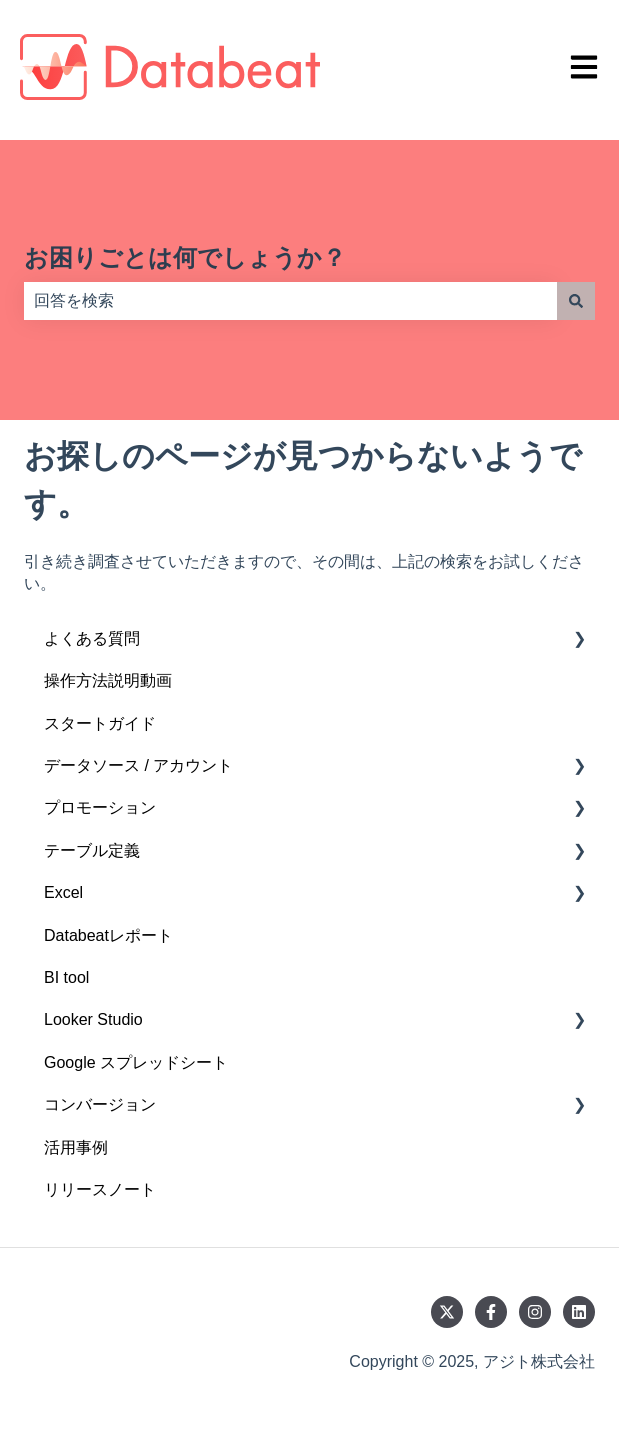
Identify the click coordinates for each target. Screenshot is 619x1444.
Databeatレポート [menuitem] (108, 935)
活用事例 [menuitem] (76, 1147)
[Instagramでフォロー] (535, 1312)
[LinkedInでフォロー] (579, 1312)
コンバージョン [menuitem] (100, 1104)
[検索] (576, 301)
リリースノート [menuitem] (100, 1189)
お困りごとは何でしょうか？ (185, 257)
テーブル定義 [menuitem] (92, 850)
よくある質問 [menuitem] (92, 638)
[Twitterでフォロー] (447, 1312)
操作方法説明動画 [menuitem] (108, 680)
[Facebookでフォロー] (491, 1312)
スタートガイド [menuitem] (100, 723)
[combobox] (290, 301)
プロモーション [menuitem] (100, 807)
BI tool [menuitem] (66, 977)
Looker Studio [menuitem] (93, 1019)
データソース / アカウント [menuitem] (138, 765)
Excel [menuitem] (63, 892)
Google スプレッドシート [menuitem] (136, 1062)
